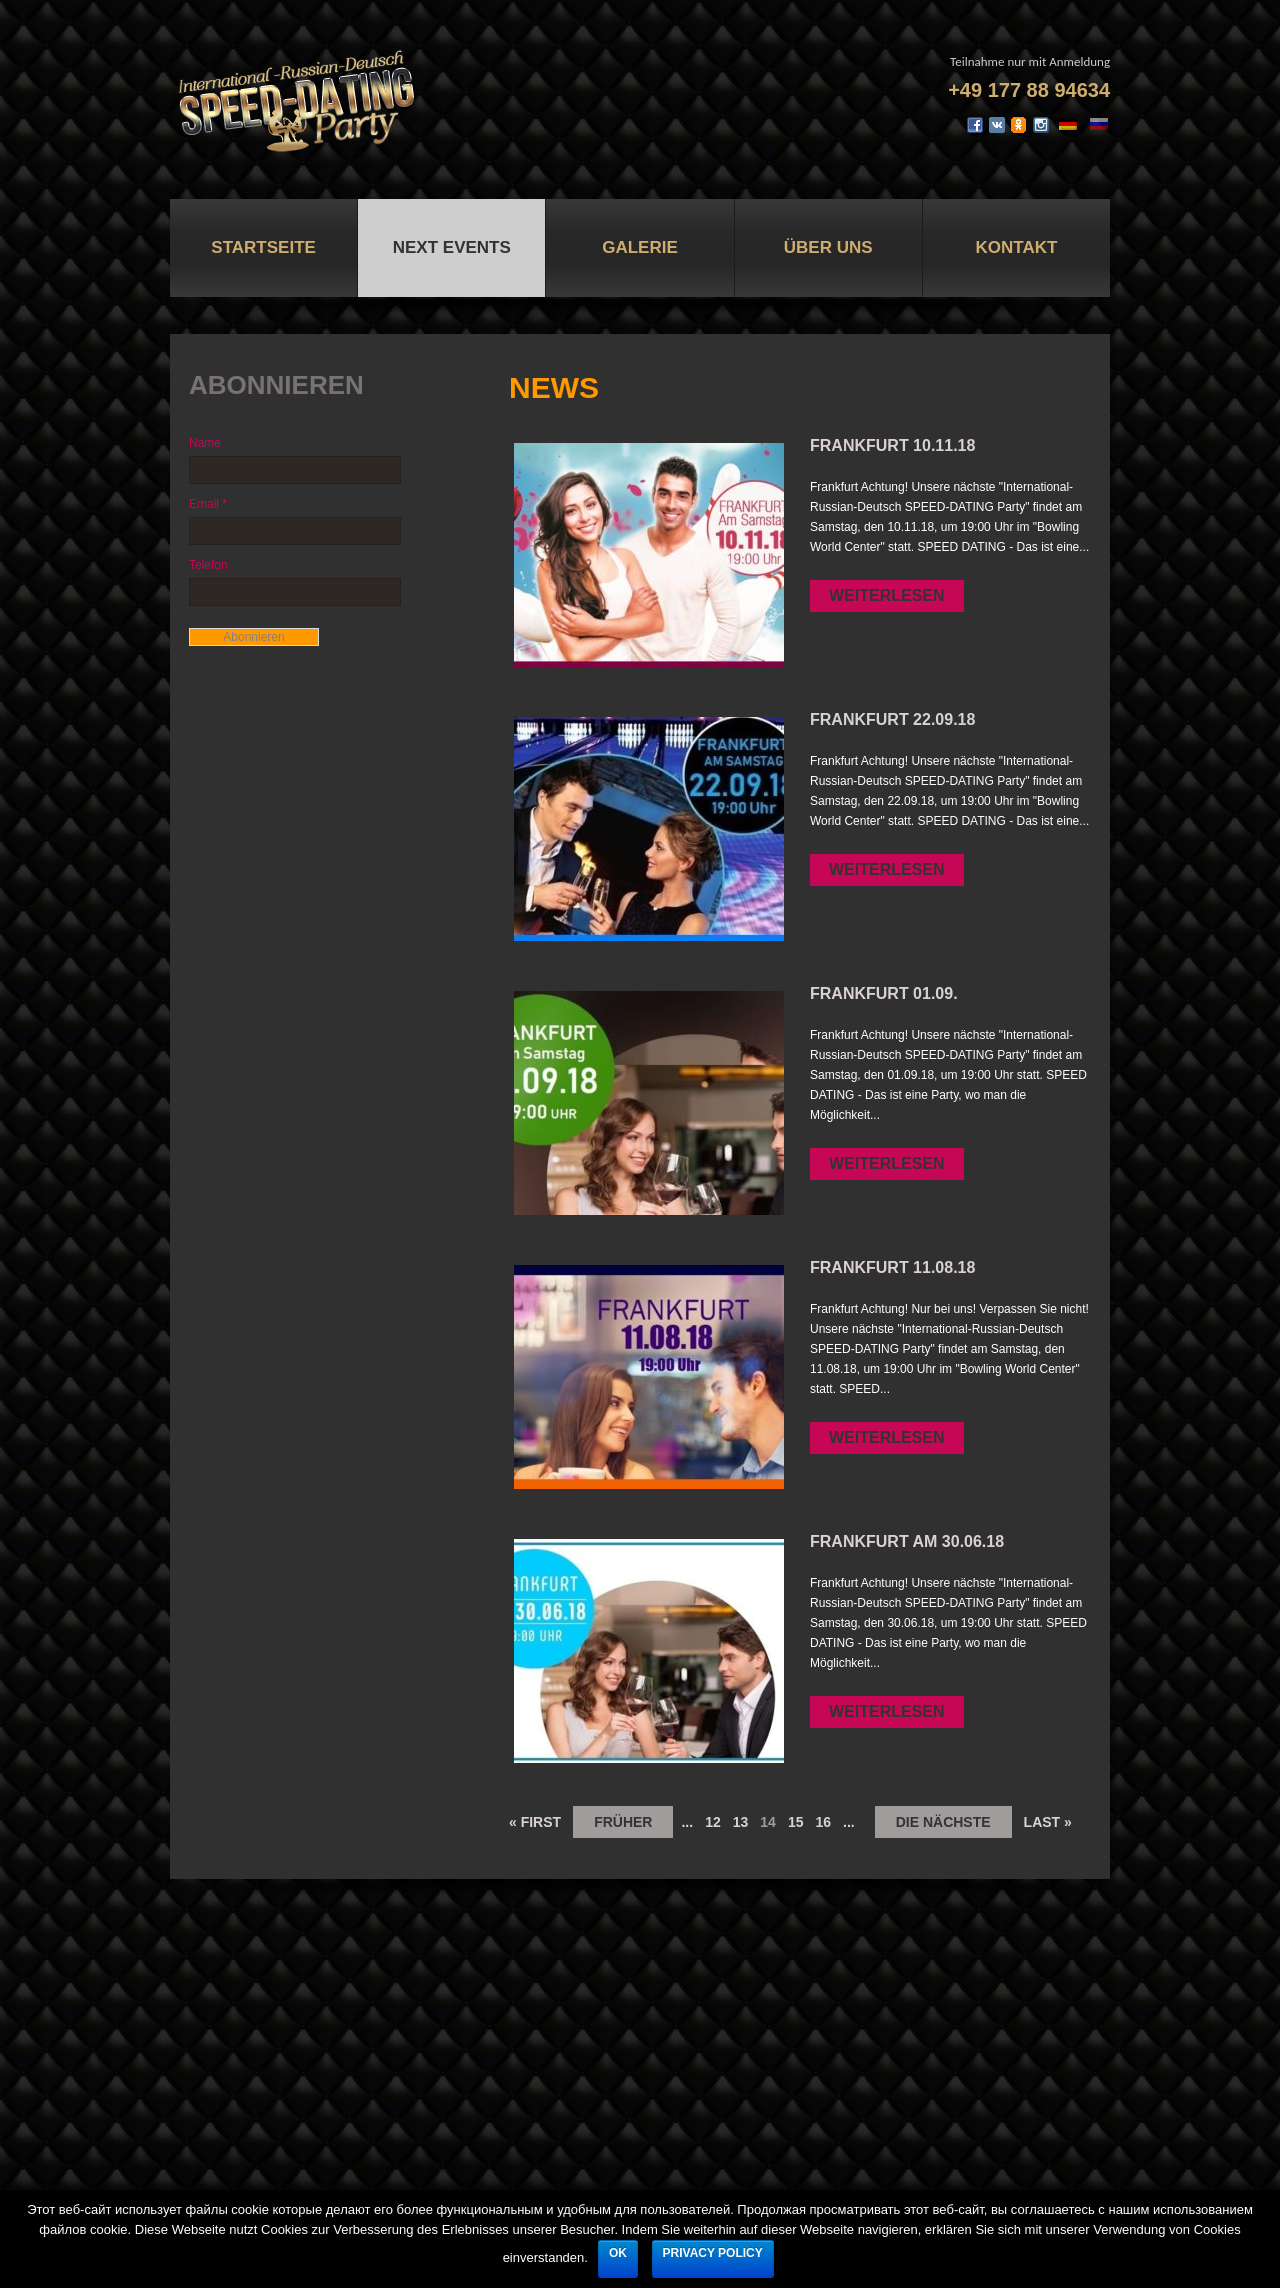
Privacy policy (713, 2253)
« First (535, 1822)
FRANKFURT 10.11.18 (892, 445)
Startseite (263, 247)
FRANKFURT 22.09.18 (892, 719)
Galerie (640, 247)
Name (205, 443)
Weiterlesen (887, 595)
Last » (1048, 1822)
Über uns (828, 247)
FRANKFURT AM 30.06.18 (907, 1541)
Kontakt (1016, 247)
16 (823, 1822)
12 (713, 1822)
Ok (618, 2253)
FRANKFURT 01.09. (884, 993)
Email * (208, 504)
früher (623, 1822)
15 (796, 1822)
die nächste (943, 1822)
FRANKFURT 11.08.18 (892, 1267)
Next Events (452, 247)
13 (741, 1822)
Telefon (208, 565)
